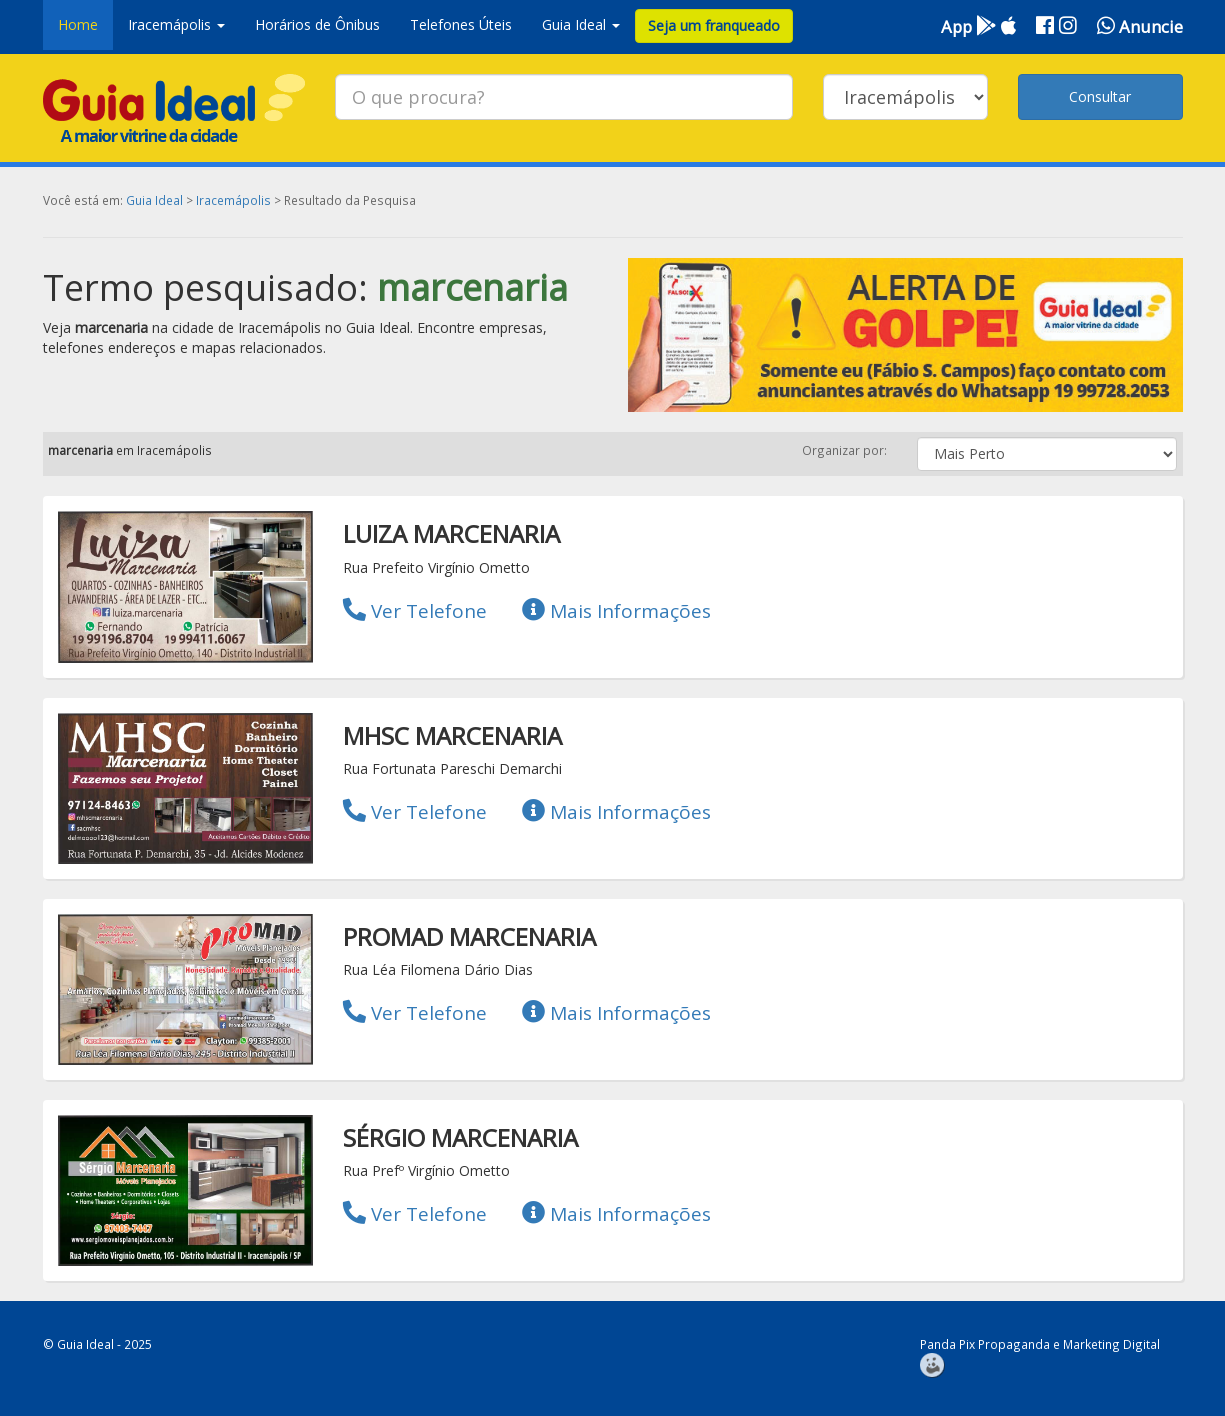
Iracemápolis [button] (176, 24)
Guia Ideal (154, 200)
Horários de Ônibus (317, 24)
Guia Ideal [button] (581, 24)
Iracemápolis (233, 200)
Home (78, 24)
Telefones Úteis (461, 24)
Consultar (1100, 96)
